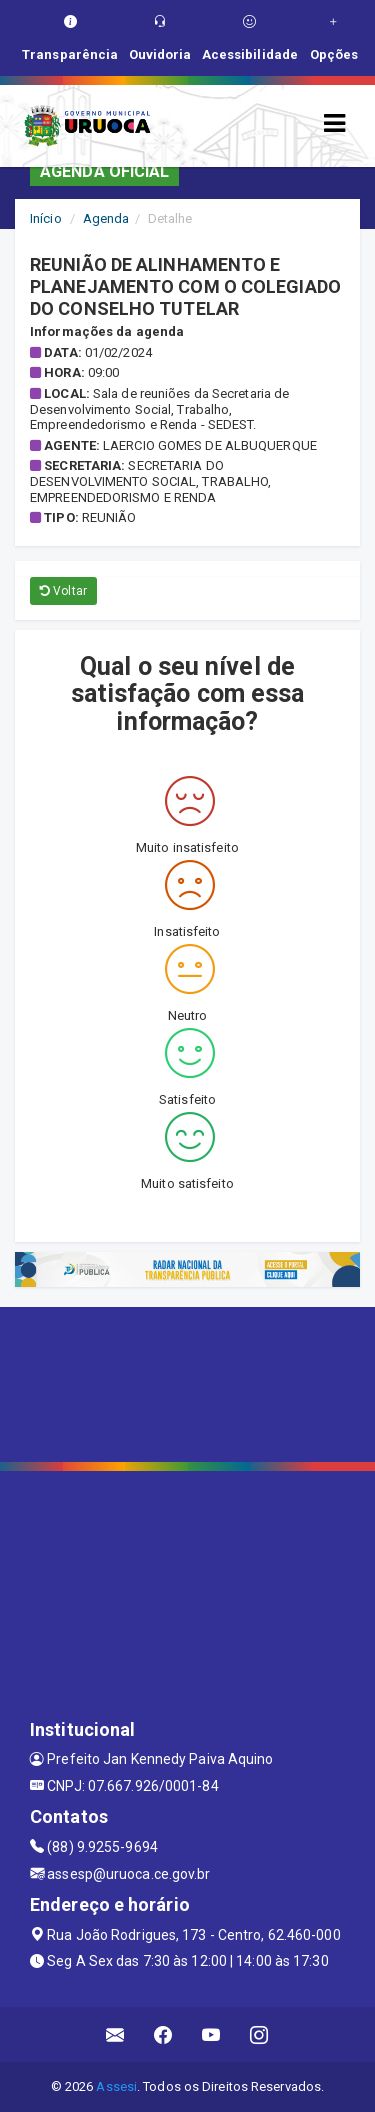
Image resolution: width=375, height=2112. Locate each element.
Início (46, 218)
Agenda (106, 218)
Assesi (116, 2086)
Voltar (63, 591)
